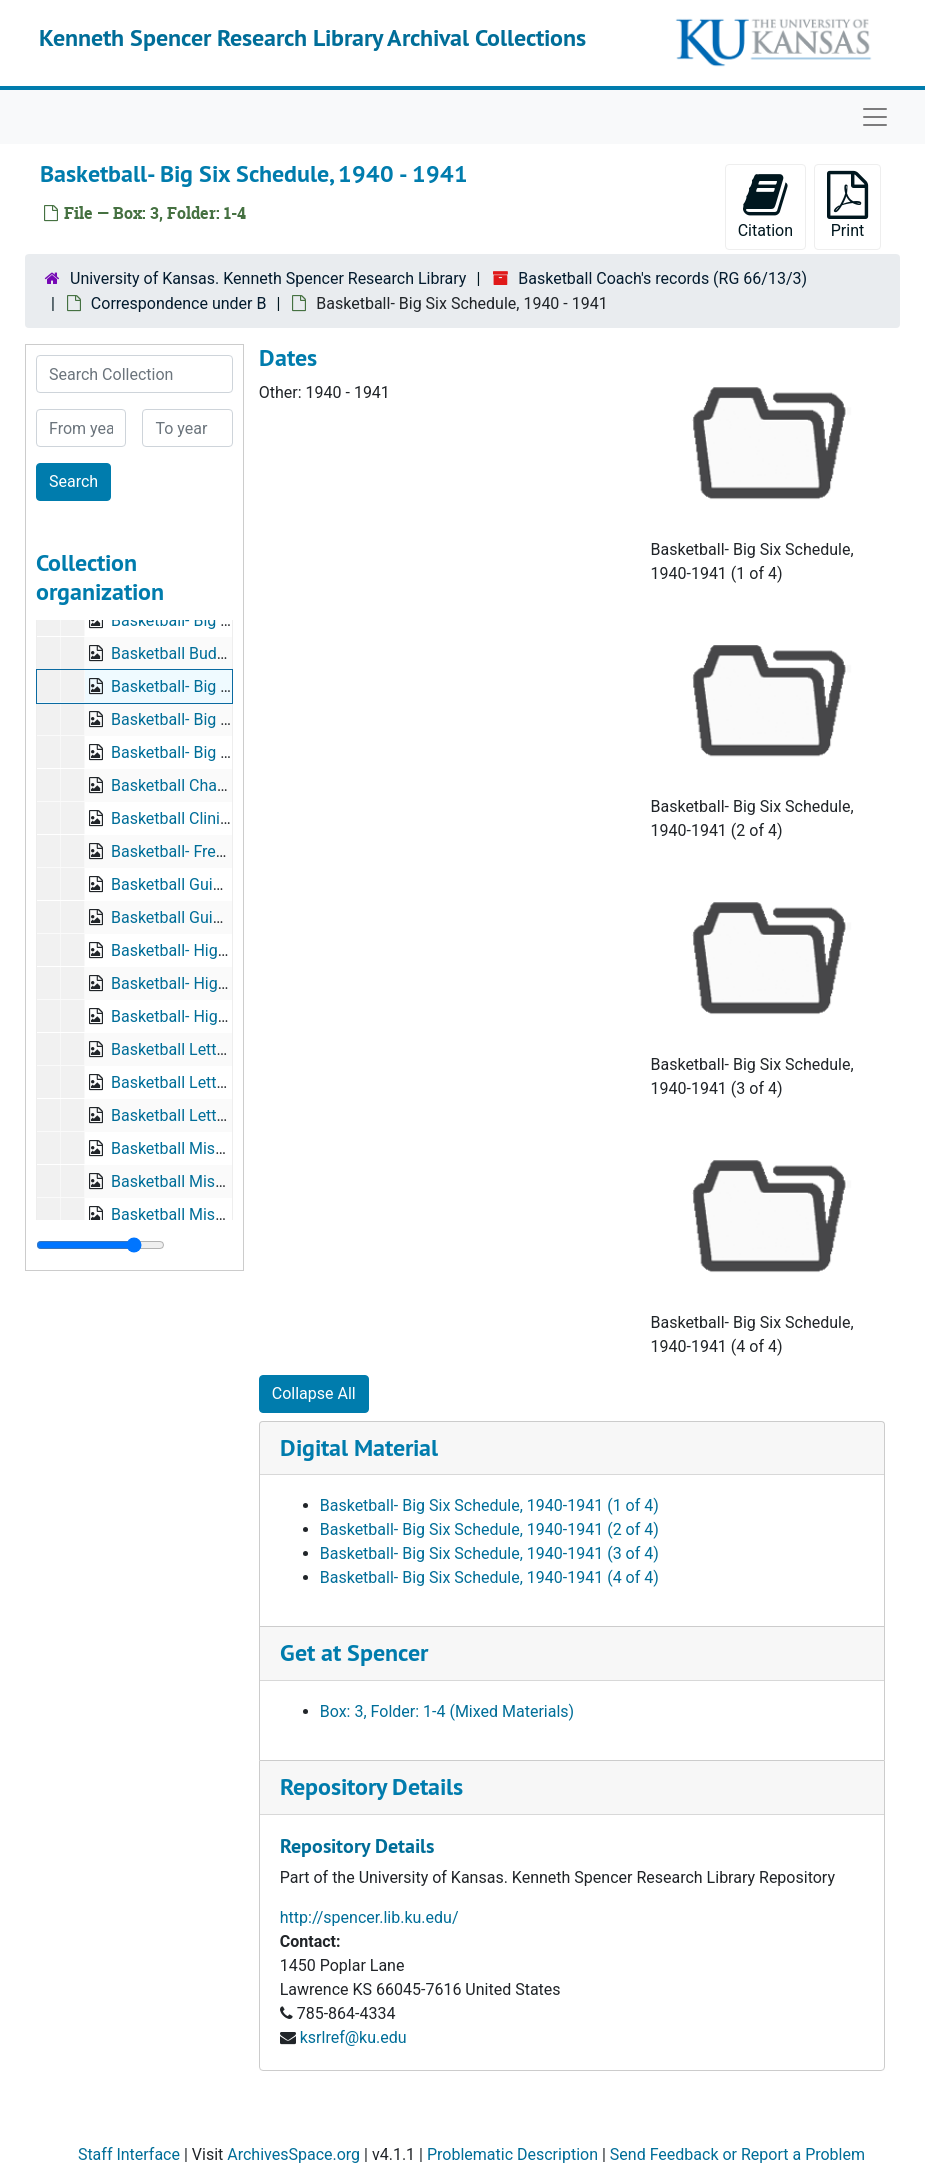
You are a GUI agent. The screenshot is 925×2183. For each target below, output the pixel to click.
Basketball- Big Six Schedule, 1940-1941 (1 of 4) (489, 1505)
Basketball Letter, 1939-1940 (212, 1082)
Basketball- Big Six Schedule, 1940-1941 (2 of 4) (489, 1529)
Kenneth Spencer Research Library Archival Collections (312, 37)
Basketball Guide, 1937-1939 (212, 884)
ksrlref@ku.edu (353, 2037)
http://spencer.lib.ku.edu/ (369, 1917)
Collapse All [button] (314, 1393)
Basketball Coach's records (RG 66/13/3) (662, 278)
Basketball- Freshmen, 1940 (209, 851)
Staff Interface (129, 2154)
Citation (765, 205)
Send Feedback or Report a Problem (737, 2154)
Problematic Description (512, 2154)
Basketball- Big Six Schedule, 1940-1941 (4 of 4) (489, 1577)
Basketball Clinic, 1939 (191, 818)
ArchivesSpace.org (293, 2154)
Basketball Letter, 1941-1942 (212, 1115)
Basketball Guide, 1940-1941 (212, 917)
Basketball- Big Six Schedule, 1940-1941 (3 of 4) (489, 1553)
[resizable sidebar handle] (100, 1245)
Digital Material (359, 1447)
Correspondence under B (179, 303)
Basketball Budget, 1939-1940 (217, 653)
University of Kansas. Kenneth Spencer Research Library (268, 278)
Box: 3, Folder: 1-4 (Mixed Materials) (447, 1711)
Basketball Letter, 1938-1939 (212, 1049)
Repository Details (371, 1786)
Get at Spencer (354, 1652)
